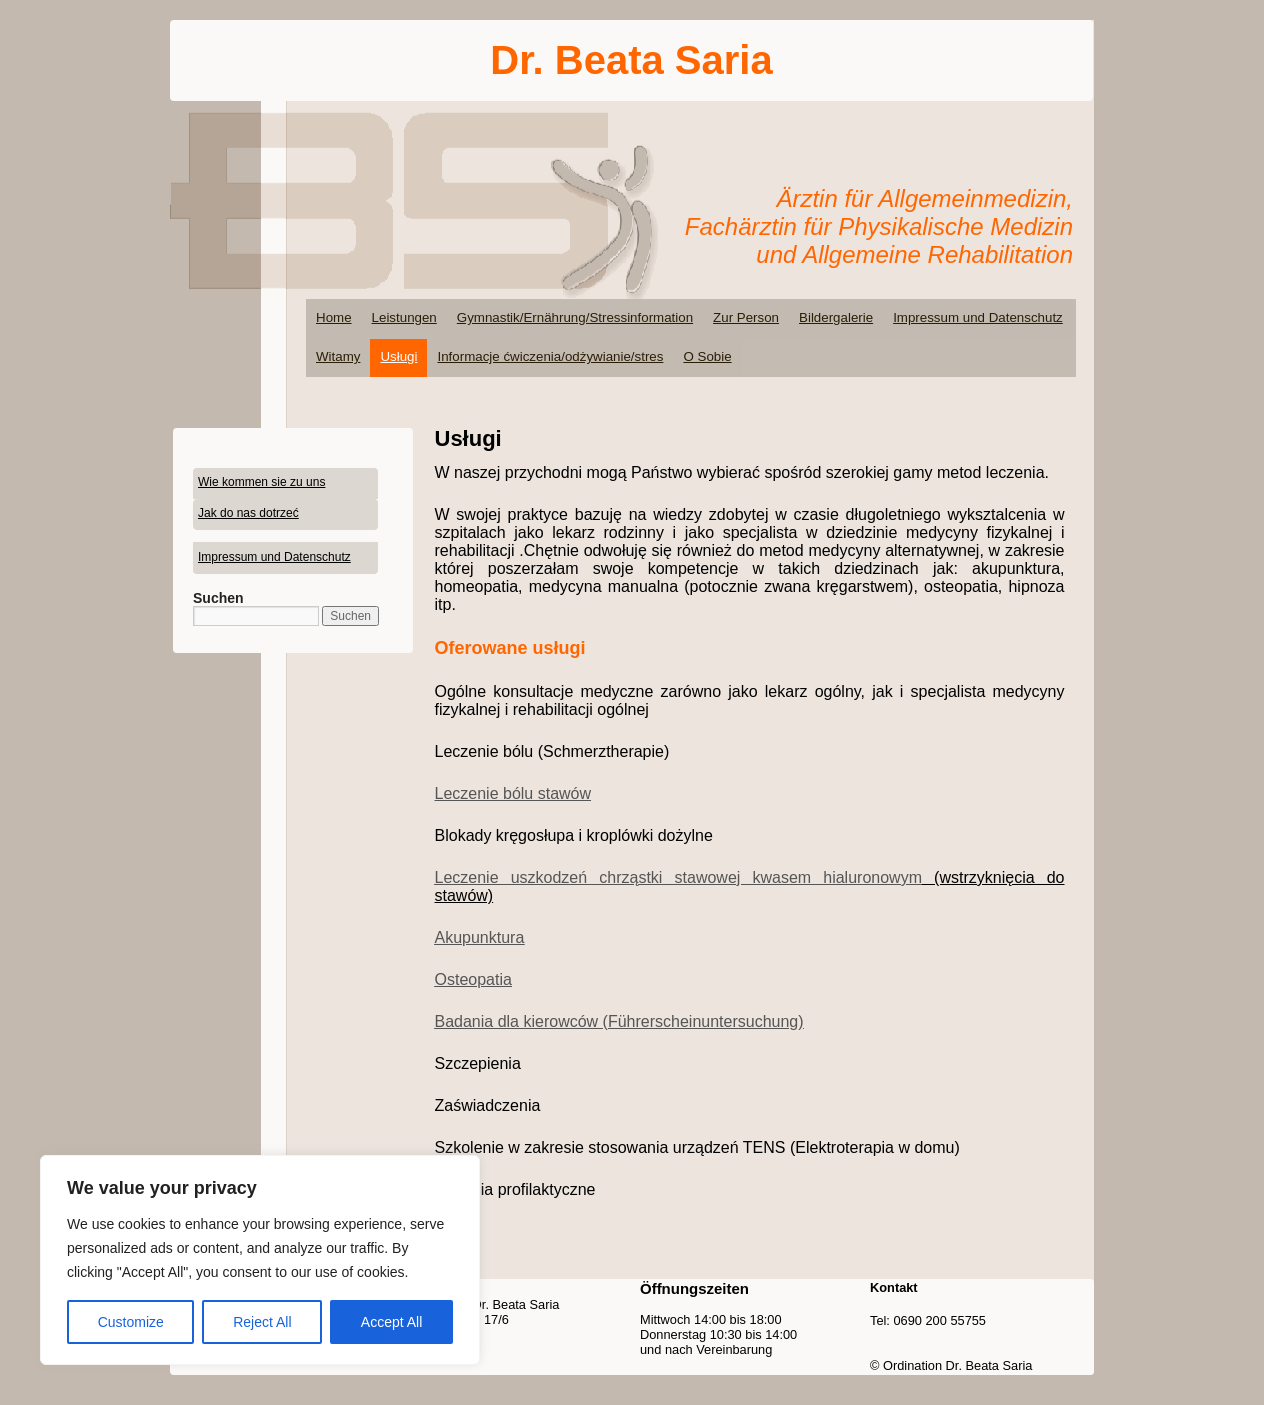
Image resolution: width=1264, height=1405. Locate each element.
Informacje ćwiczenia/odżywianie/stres (550, 356)
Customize (131, 1322)
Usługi (398, 356)
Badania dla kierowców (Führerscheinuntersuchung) (619, 1021)
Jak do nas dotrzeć (248, 513)
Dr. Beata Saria (631, 60)
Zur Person (746, 317)
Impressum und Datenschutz (978, 317)
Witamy (338, 356)
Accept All (391, 1322)
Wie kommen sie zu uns (261, 482)
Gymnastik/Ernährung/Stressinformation (575, 317)
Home (334, 317)
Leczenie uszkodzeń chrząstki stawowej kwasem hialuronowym (678, 877)
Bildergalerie (836, 317)
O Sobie (707, 356)
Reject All (262, 1322)
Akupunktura (480, 937)
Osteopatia (473, 979)
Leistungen (404, 317)
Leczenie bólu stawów (513, 793)
